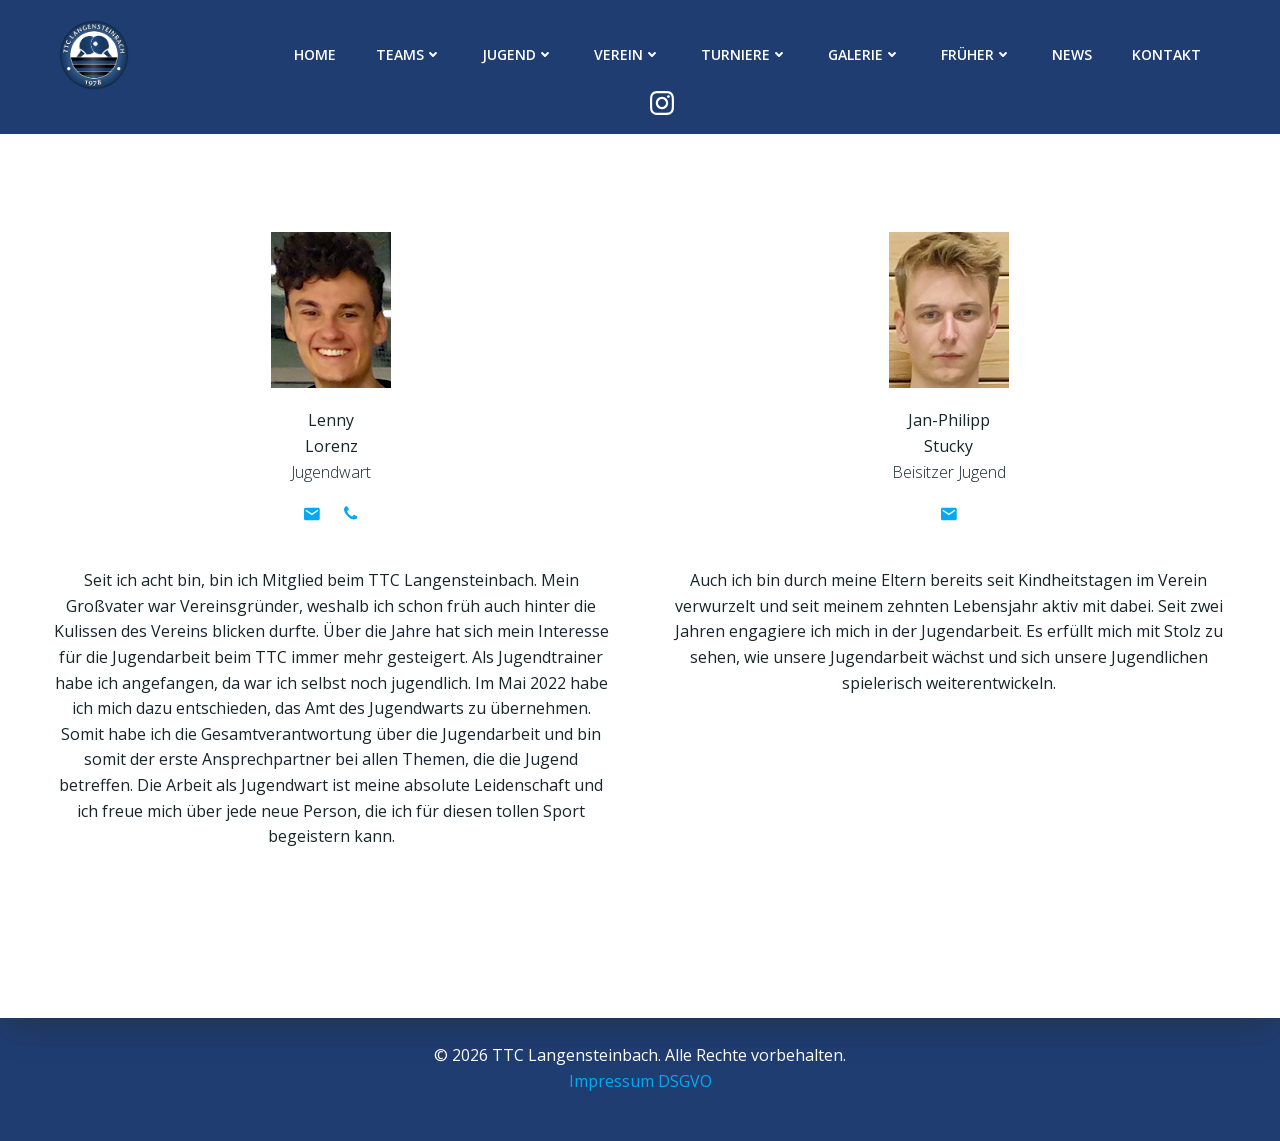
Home (282, 55)
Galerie (831, 55)
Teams (376, 55)
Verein (594, 55)
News (1039, 55)
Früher (943, 55)
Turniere (711, 55)
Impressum (611, 1081)
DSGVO (685, 1081)
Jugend (485, 55)
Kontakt (1133, 55)
